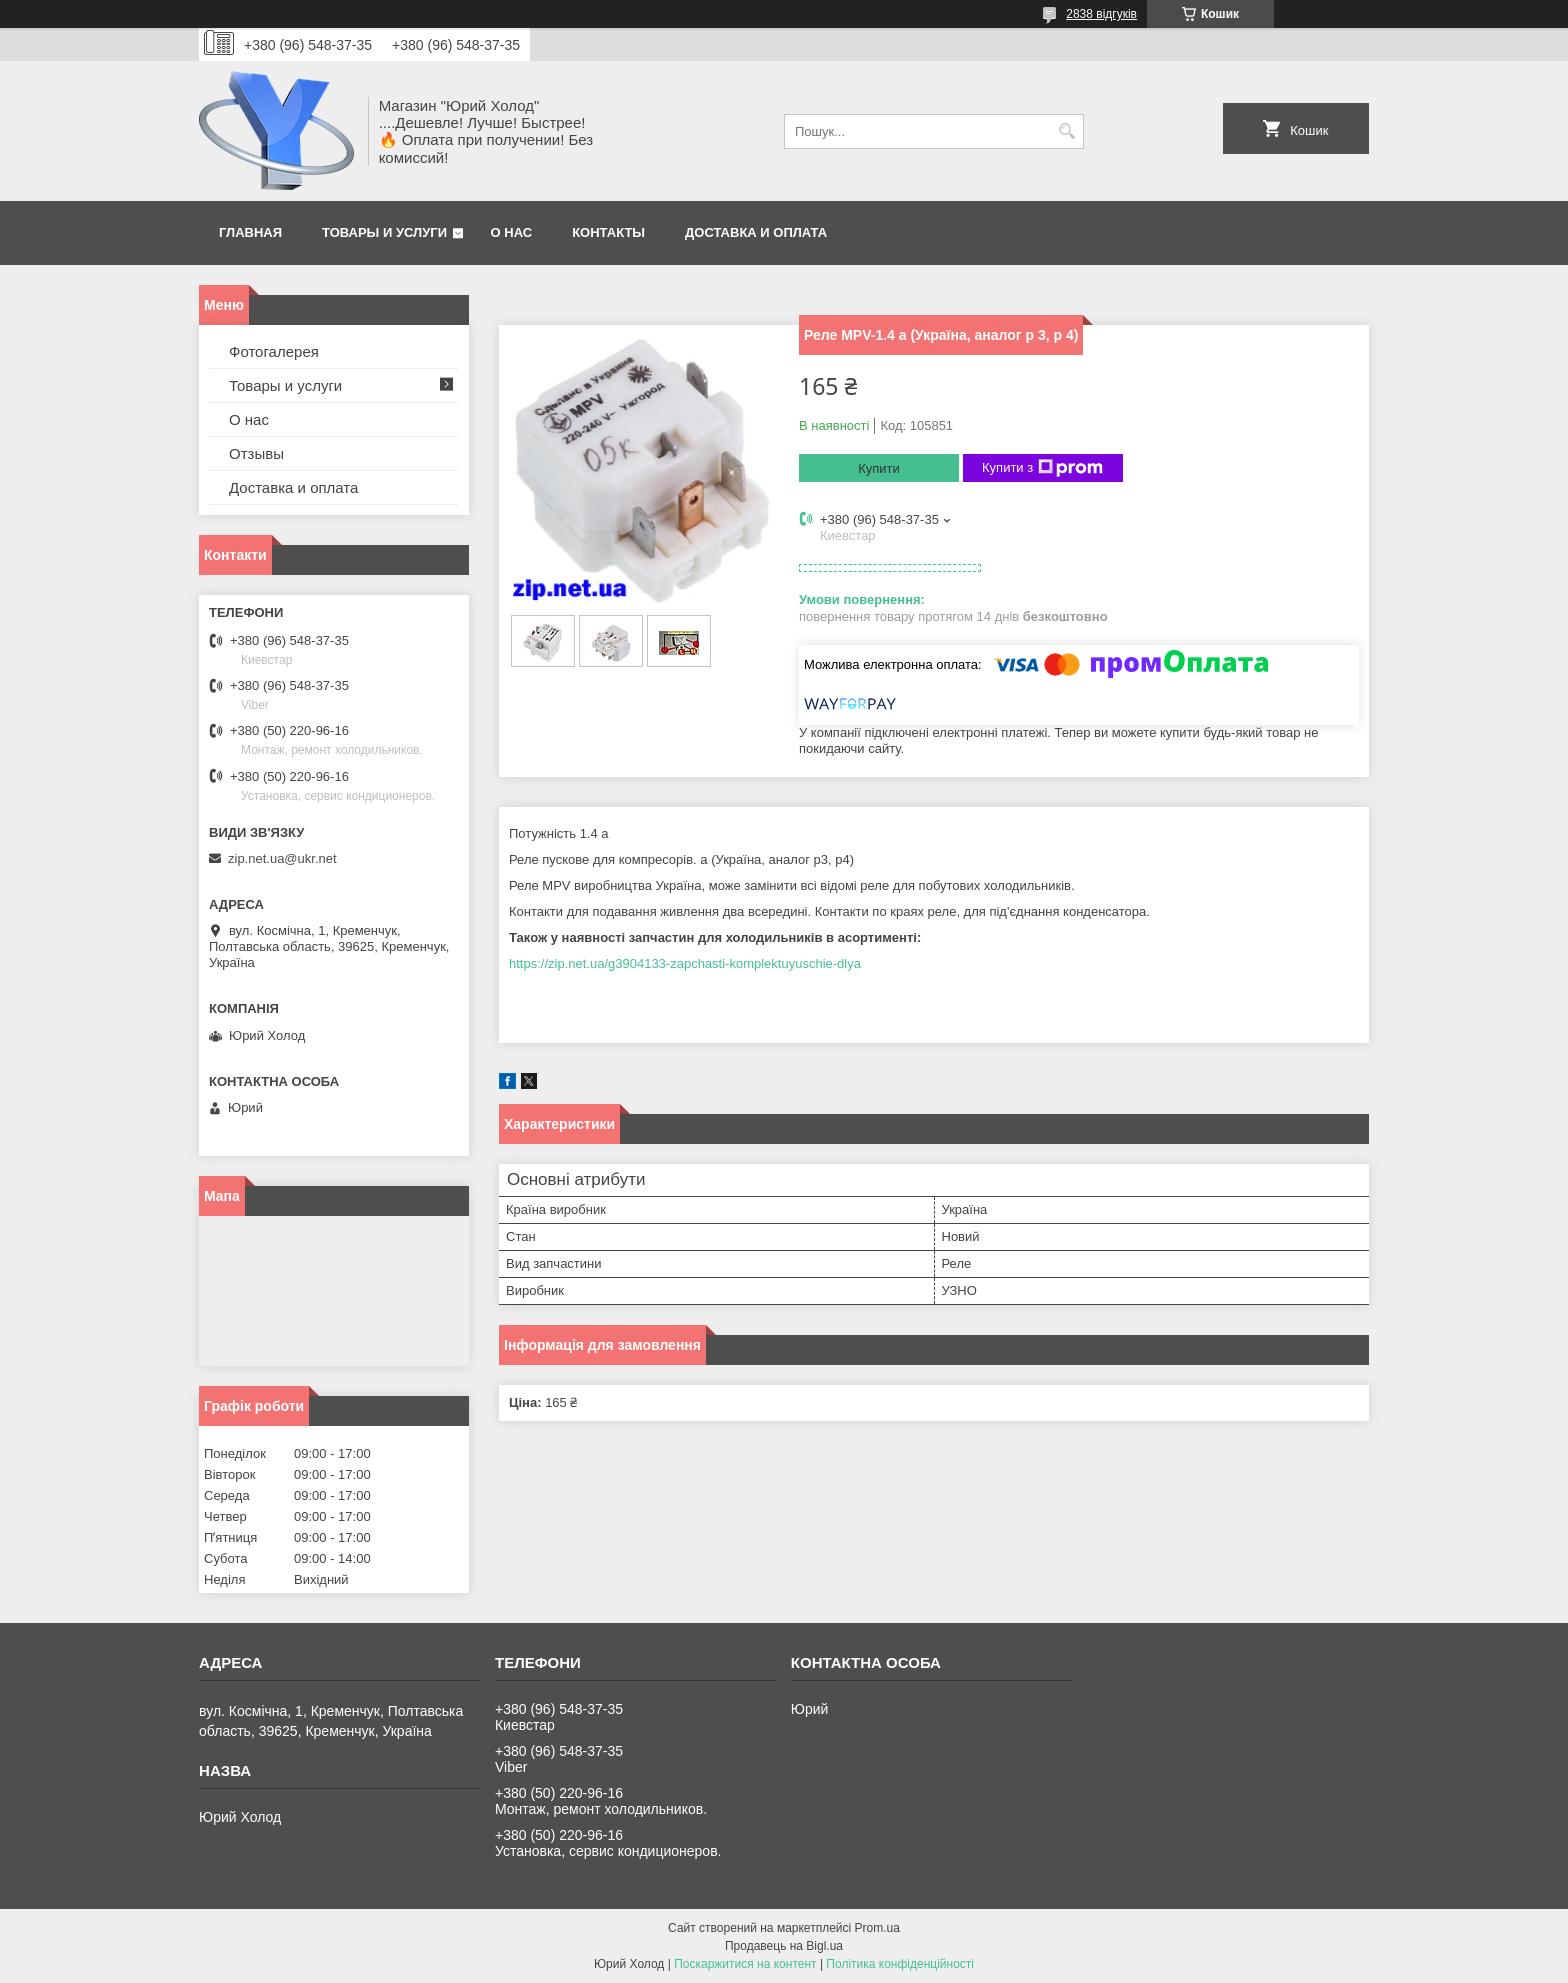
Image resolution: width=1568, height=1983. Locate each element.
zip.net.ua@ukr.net (282, 858)
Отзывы (256, 453)
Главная (250, 232)
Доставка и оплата (756, 232)
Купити (879, 468)
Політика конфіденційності (900, 1964)
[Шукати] (1066, 131)
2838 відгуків (1101, 14)
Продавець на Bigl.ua (784, 1946)
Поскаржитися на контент (745, 1964)
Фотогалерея (274, 351)
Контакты (608, 232)
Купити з (1042, 468)
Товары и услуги (384, 232)
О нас (512, 232)
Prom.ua (877, 1928)
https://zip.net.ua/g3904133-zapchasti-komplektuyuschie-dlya (685, 963)
